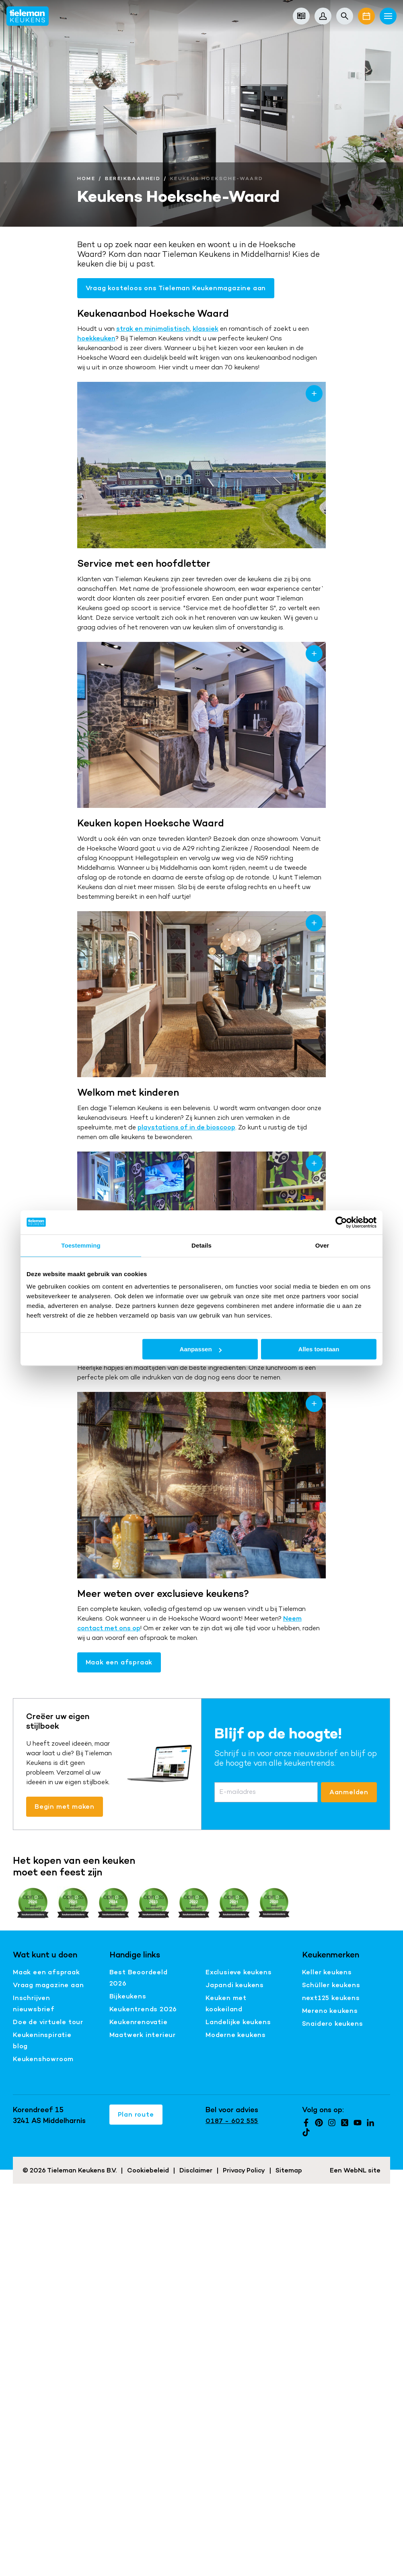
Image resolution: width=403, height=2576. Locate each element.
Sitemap (289, 2170)
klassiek (205, 328)
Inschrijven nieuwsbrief (34, 2003)
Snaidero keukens (332, 2023)
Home (86, 178)
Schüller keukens (331, 1985)
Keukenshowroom (43, 2059)
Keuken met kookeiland (226, 2003)
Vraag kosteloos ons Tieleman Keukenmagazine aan (176, 288)
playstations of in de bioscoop (186, 1127)
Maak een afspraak (119, 1662)
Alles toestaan (318, 1349)
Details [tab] (201, 1245)
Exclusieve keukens (238, 1972)
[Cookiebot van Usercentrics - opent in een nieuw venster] (341, 1222)
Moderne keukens (236, 2035)
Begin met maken (65, 1806)
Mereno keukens (330, 2010)
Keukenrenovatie (138, 2022)
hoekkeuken (96, 338)
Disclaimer (195, 2170)
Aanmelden (348, 1792)
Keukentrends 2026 (143, 2009)
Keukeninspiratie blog (42, 2040)
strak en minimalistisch (153, 328)
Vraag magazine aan (48, 1985)
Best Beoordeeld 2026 (138, 1977)
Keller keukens (327, 1972)
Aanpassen (201, 1349)
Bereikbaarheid (133, 178)
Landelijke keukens (238, 2022)
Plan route (136, 2114)
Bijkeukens (127, 1996)
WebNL (354, 2170)
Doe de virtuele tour (48, 2022)
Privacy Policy (244, 2170)
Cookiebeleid (148, 2170)
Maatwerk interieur (142, 2035)
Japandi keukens (235, 1985)
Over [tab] (322, 1245)
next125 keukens (331, 1998)
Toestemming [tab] (81, 1245)
